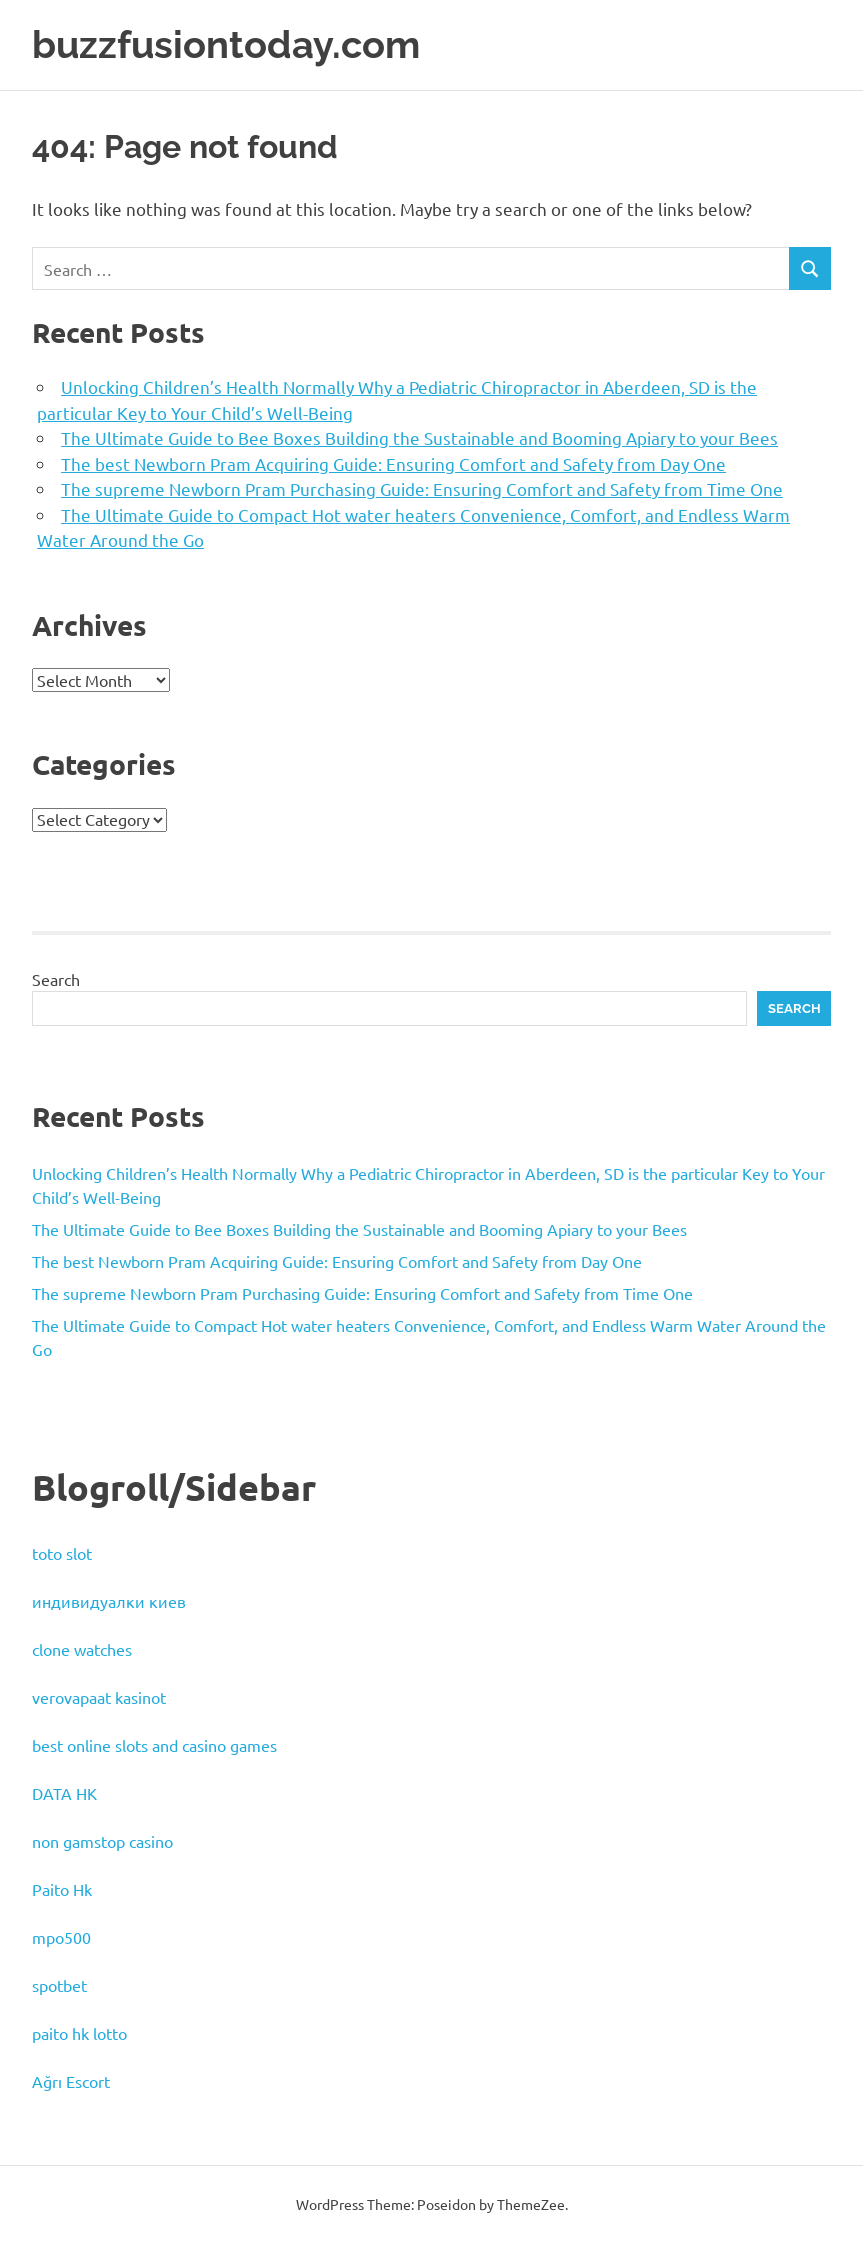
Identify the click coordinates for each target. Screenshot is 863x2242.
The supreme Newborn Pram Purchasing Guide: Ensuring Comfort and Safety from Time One (422, 487)
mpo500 (61, 1936)
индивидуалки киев (109, 1600)
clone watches (82, 1648)
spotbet (59, 1984)
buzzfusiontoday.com (226, 44)
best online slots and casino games (154, 1744)
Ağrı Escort (71, 2080)
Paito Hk (62, 1888)
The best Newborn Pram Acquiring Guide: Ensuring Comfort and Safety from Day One (393, 462)
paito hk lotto (79, 2032)
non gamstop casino (102, 1840)
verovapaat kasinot (99, 1696)
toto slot (62, 1552)
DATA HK (64, 1792)
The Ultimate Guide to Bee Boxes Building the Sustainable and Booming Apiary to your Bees (419, 436)
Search (56, 978)
